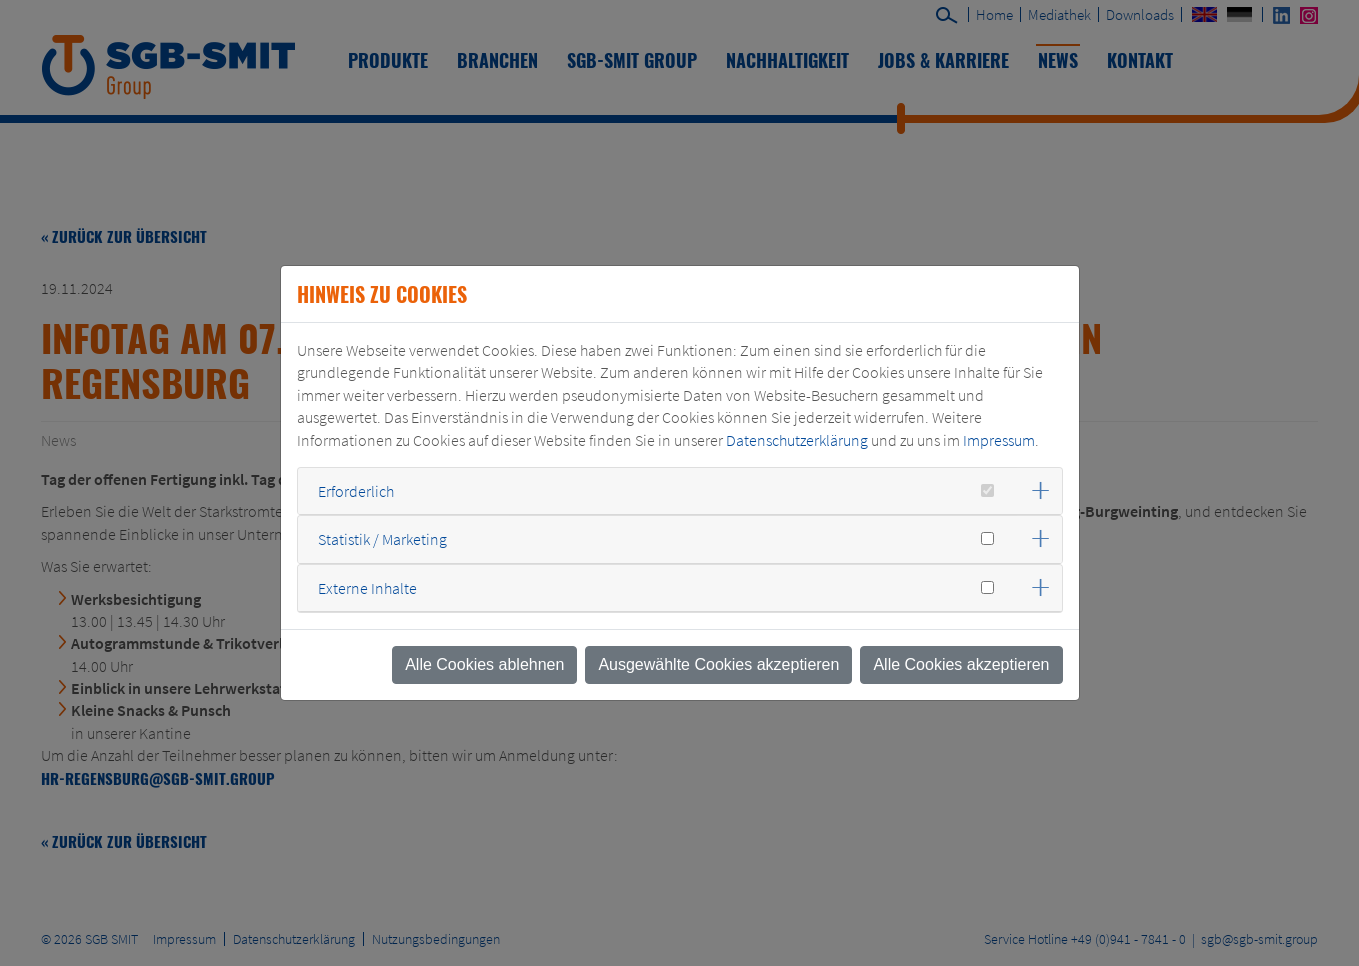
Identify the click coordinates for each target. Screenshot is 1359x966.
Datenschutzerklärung (797, 440)
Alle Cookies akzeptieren (961, 664)
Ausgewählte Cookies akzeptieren (718, 664)
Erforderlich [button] (356, 491)
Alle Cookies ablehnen (484, 664)
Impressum (999, 440)
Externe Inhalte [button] (367, 588)
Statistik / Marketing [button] (382, 539)
